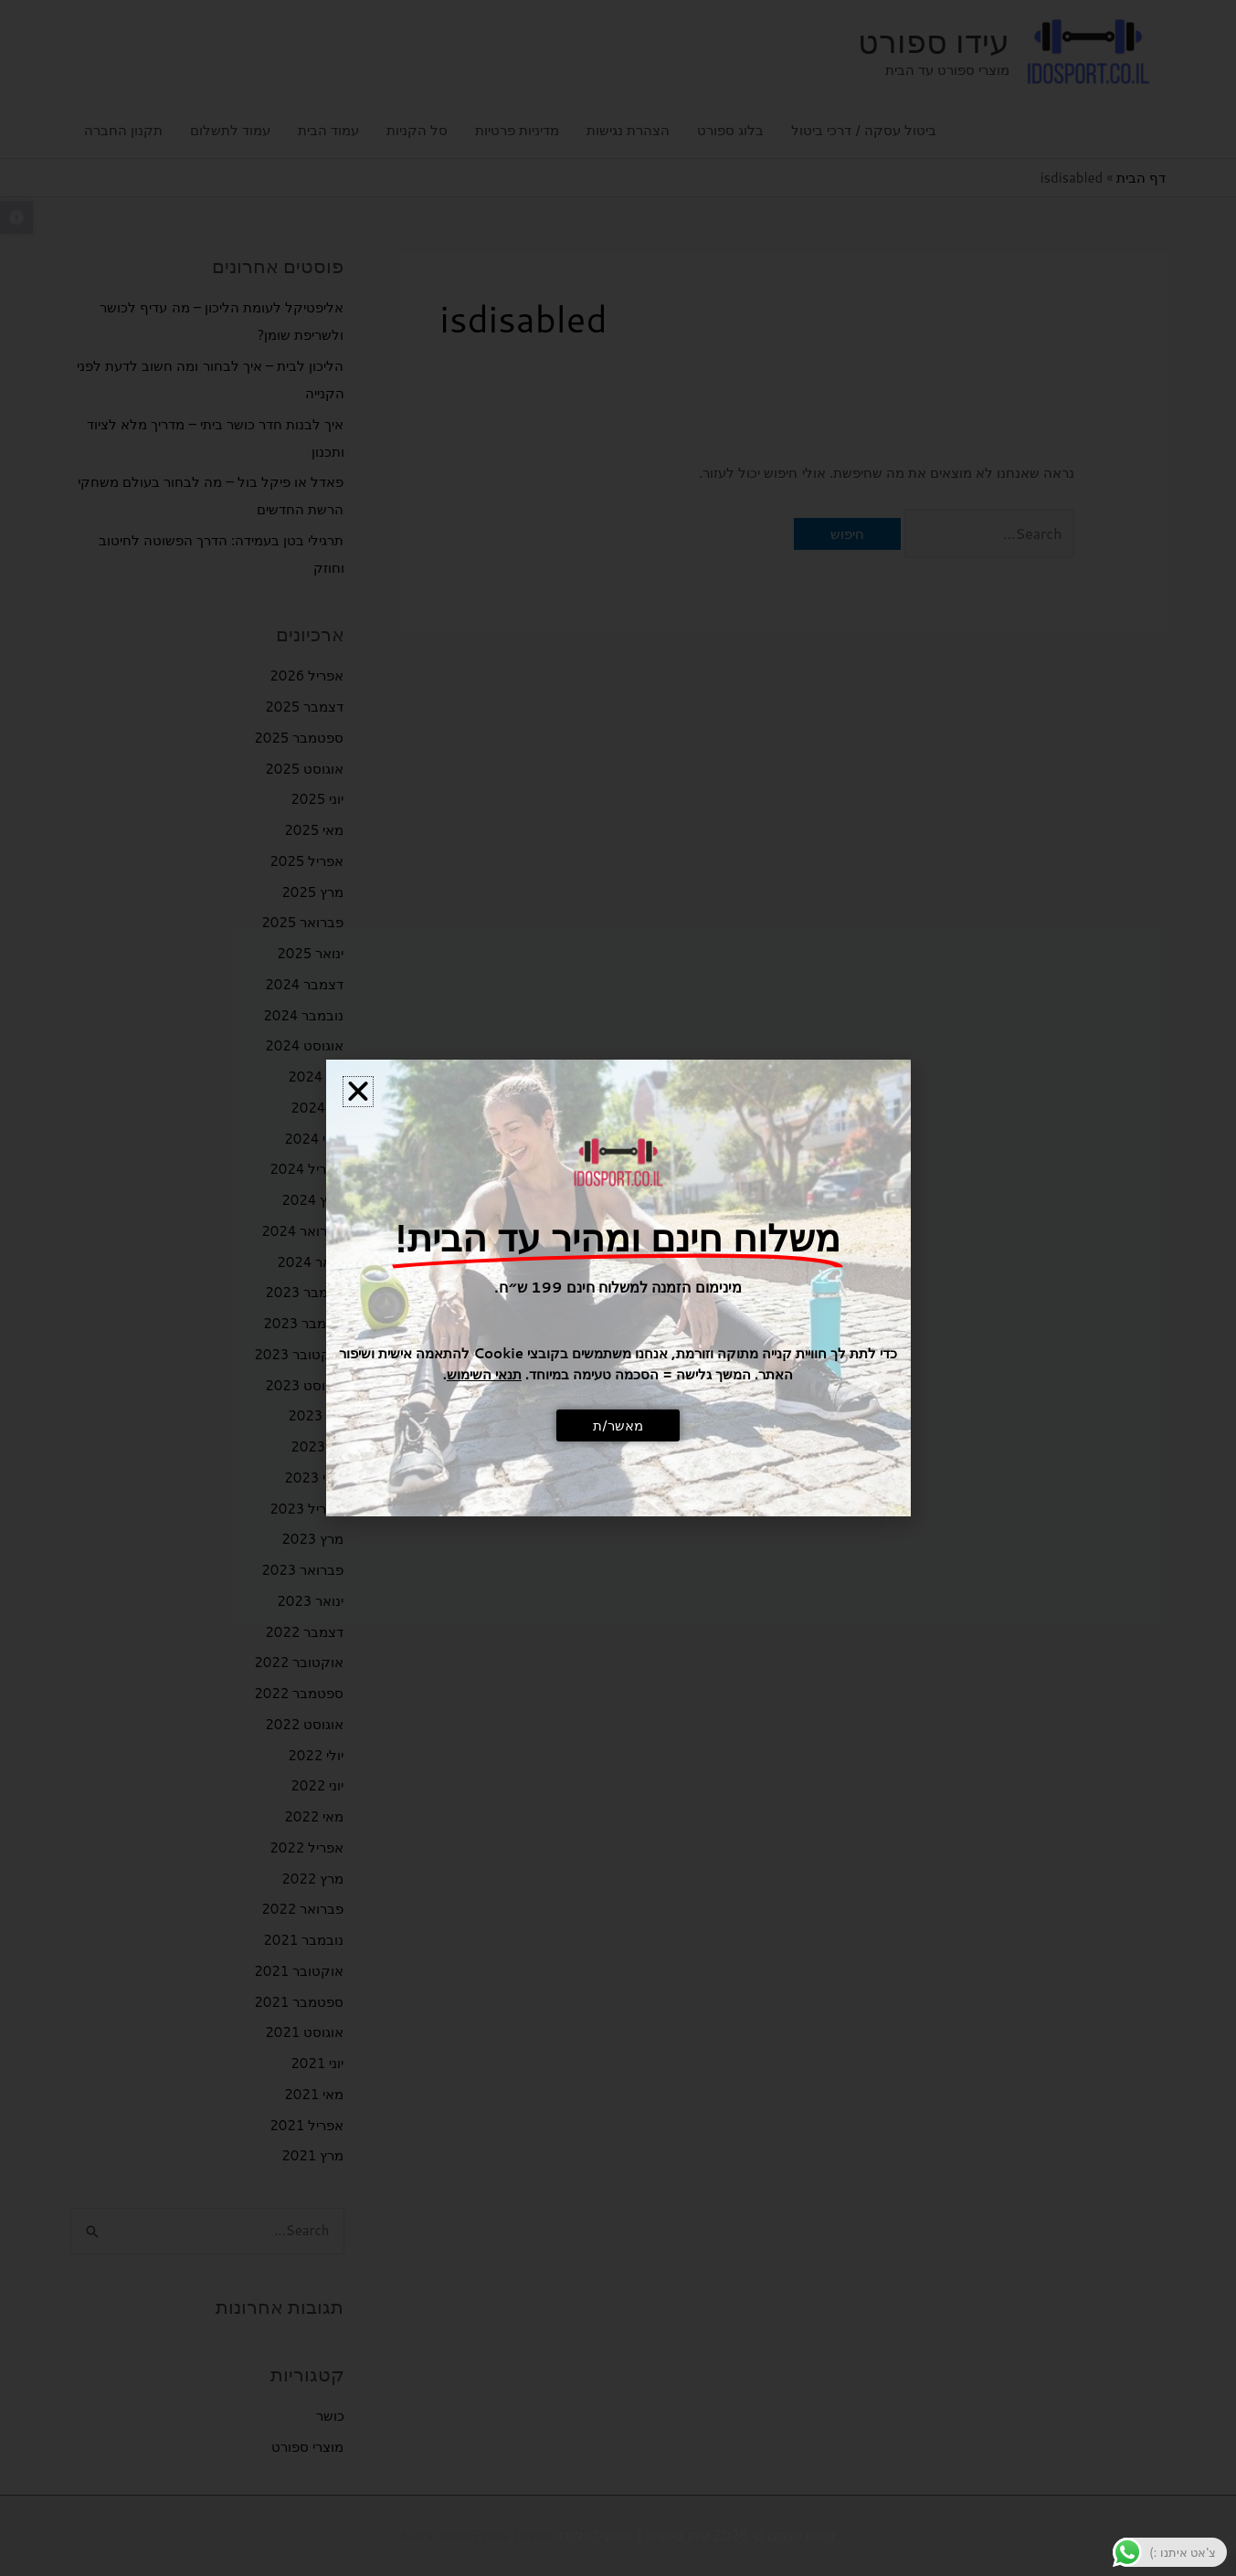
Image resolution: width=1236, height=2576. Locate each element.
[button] (358, 1091)
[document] (618, 1288)
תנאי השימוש (484, 1374)
